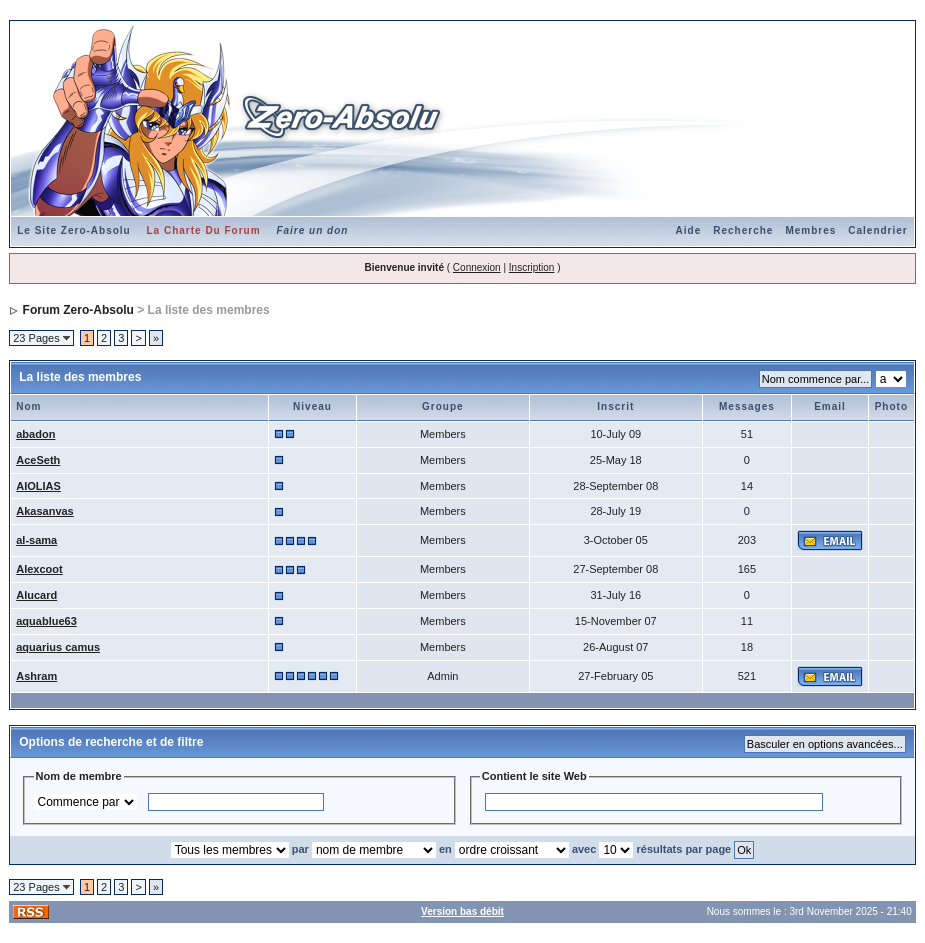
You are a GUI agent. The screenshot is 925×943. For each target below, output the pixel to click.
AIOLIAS (38, 486)
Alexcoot (39, 569)
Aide (689, 230)
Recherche (743, 230)
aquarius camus (58, 647)
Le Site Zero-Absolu (73, 230)
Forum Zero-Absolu (78, 310)
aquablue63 (46, 621)
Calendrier (877, 230)
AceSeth (38, 460)
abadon (35, 434)
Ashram (36, 676)
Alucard (36, 595)
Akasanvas (45, 511)
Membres (810, 230)
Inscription (532, 267)
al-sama (36, 540)
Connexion (477, 267)
